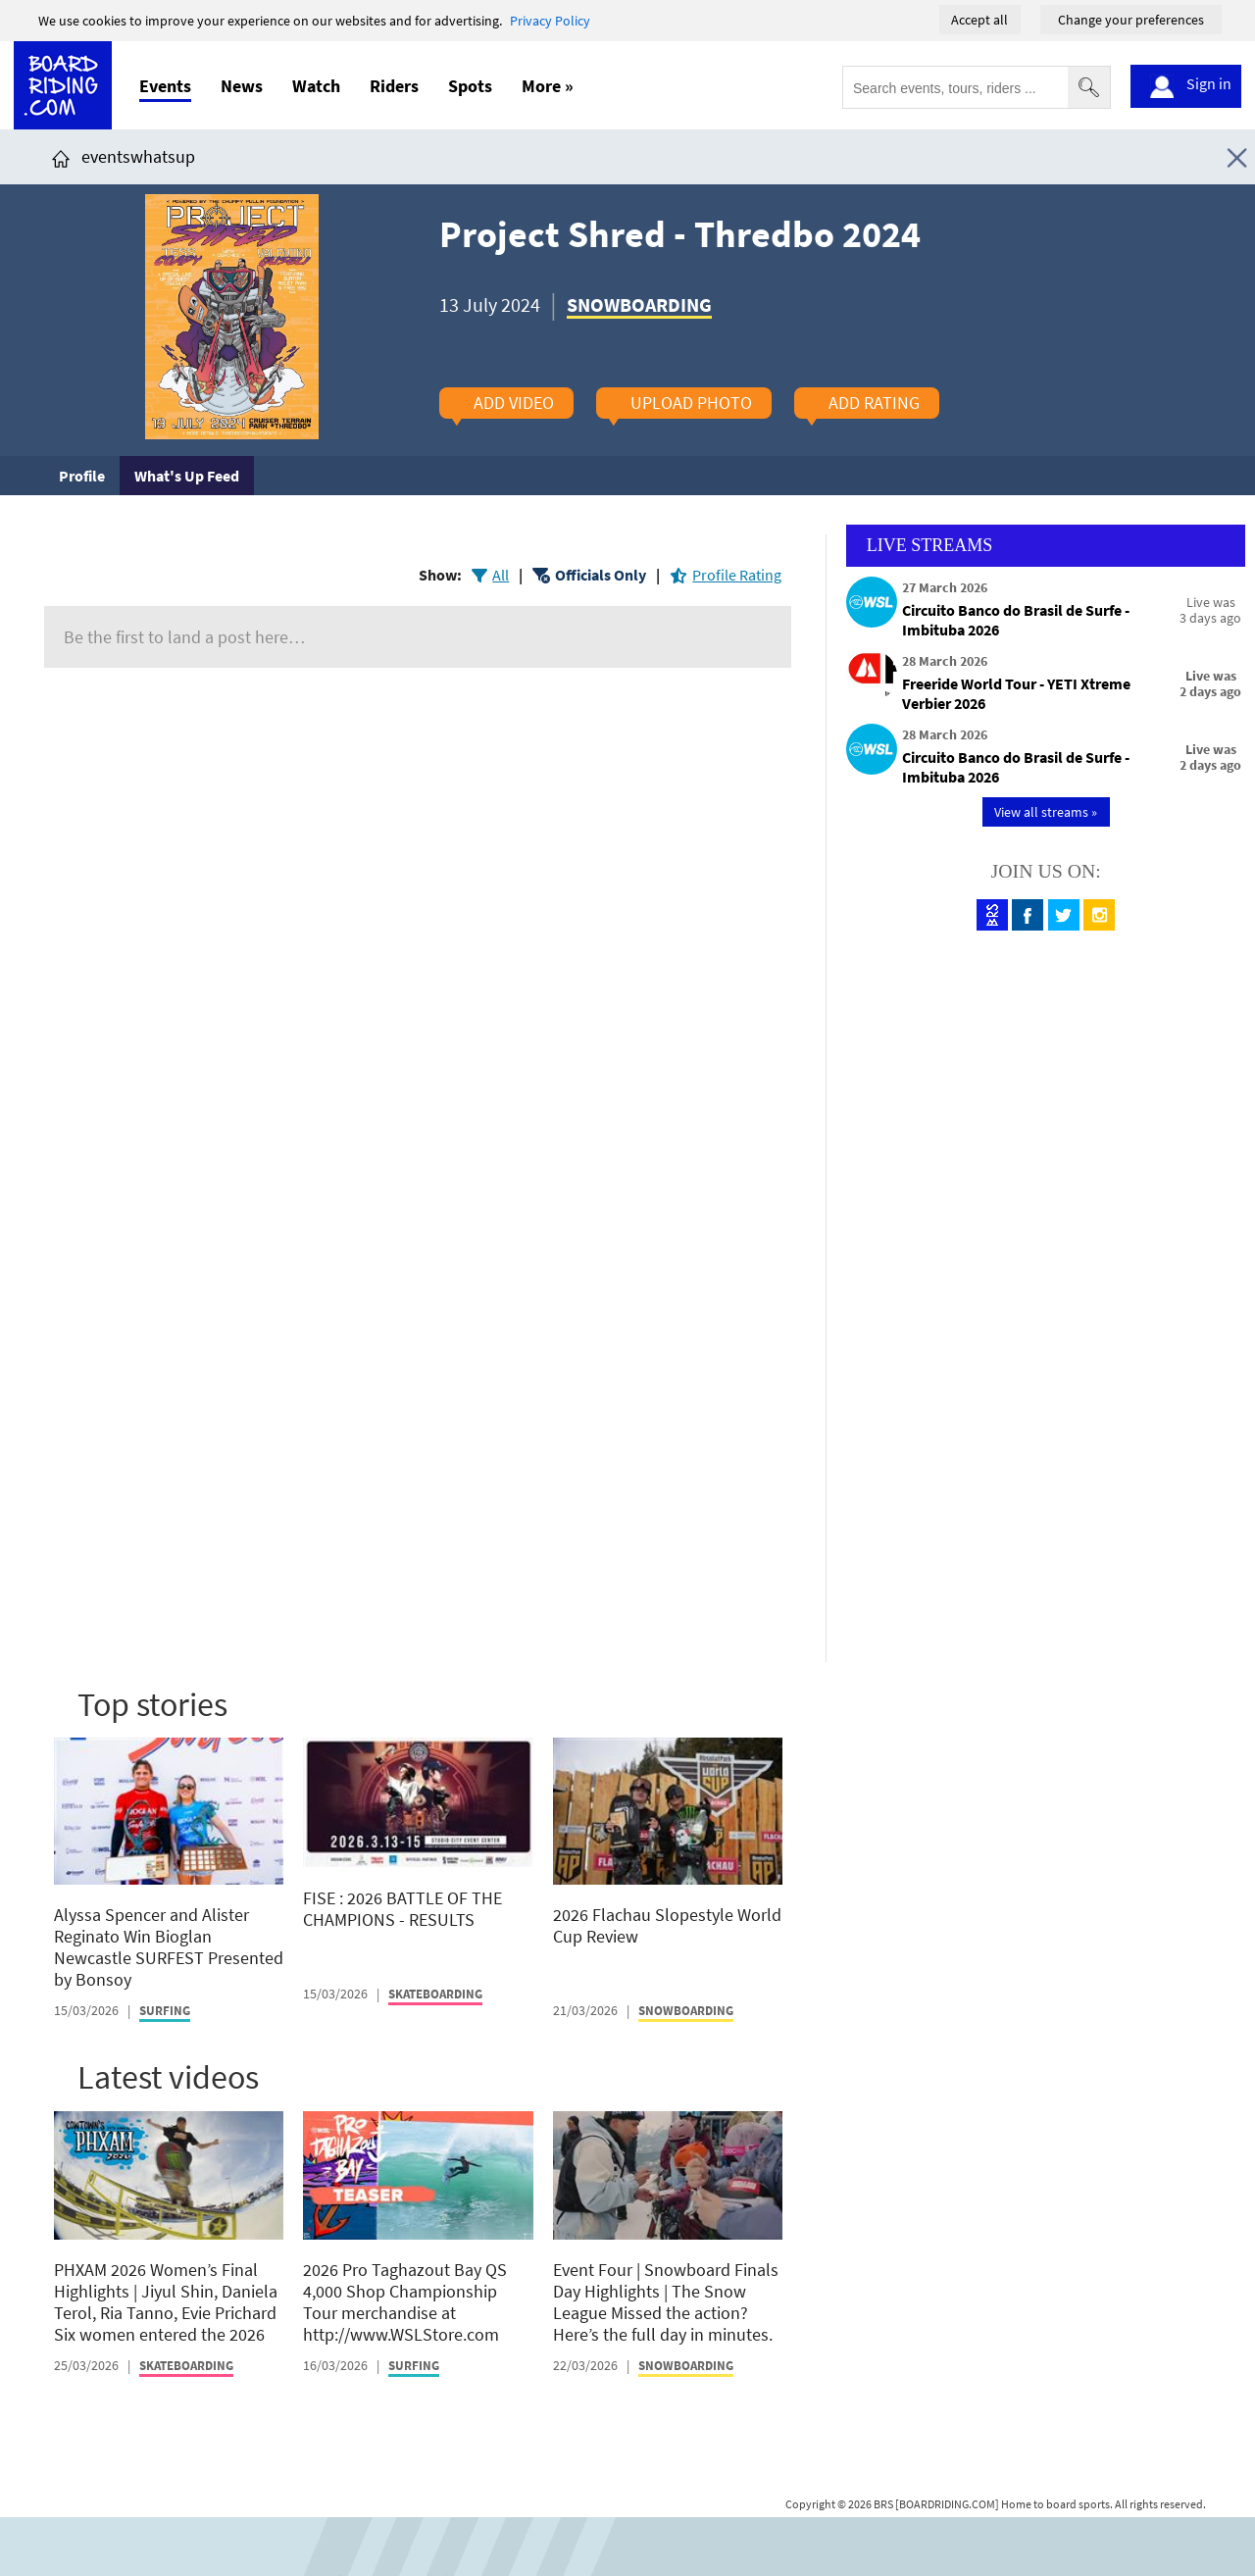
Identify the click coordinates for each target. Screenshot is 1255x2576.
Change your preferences (1131, 19)
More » (548, 86)
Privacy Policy (550, 20)
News (242, 86)
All (500, 574)
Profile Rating (736, 574)
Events (165, 86)
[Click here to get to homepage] (60, 156)
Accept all (979, 19)
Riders (394, 86)
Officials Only (600, 574)
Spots (470, 86)
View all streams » (1045, 812)
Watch (316, 86)
